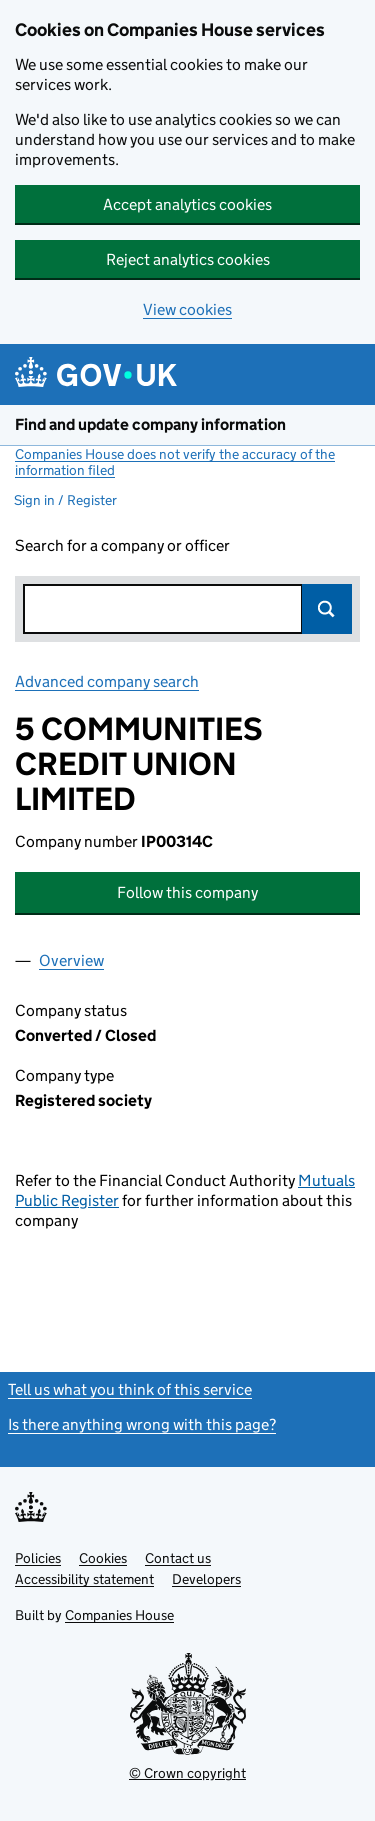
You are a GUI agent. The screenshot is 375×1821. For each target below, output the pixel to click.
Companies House (119, 1615)
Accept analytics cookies (187, 204)
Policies (38, 1558)
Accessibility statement (84, 1579)
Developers (206, 1579)
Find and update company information (150, 424)
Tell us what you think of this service (130, 1389)
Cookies (103, 1558)
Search (327, 609)
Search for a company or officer (122, 545)
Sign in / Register (65, 500)
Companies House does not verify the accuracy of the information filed (175, 462)
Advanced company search (107, 681)
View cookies (187, 309)
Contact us (178, 1558)
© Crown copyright (187, 1773)
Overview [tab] (71, 960)
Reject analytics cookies (188, 259)
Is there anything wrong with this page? (142, 1424)
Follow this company (187, 892)
